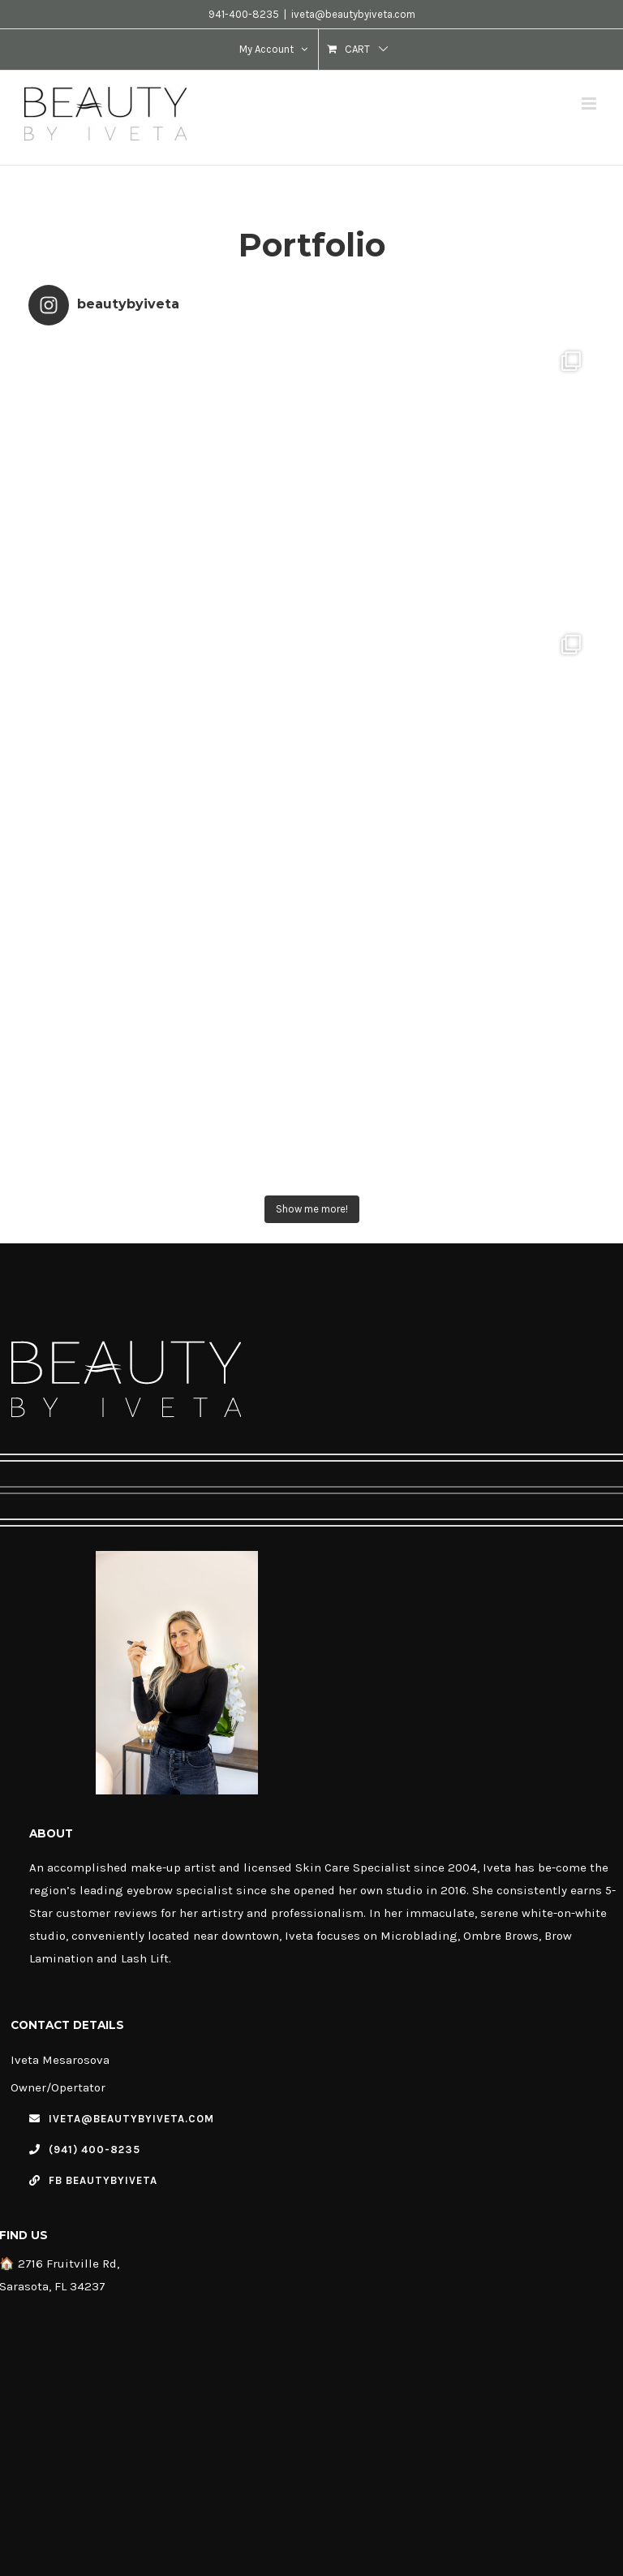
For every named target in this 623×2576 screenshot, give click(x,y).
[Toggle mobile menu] (590, 103)
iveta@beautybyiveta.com (353, 14)
